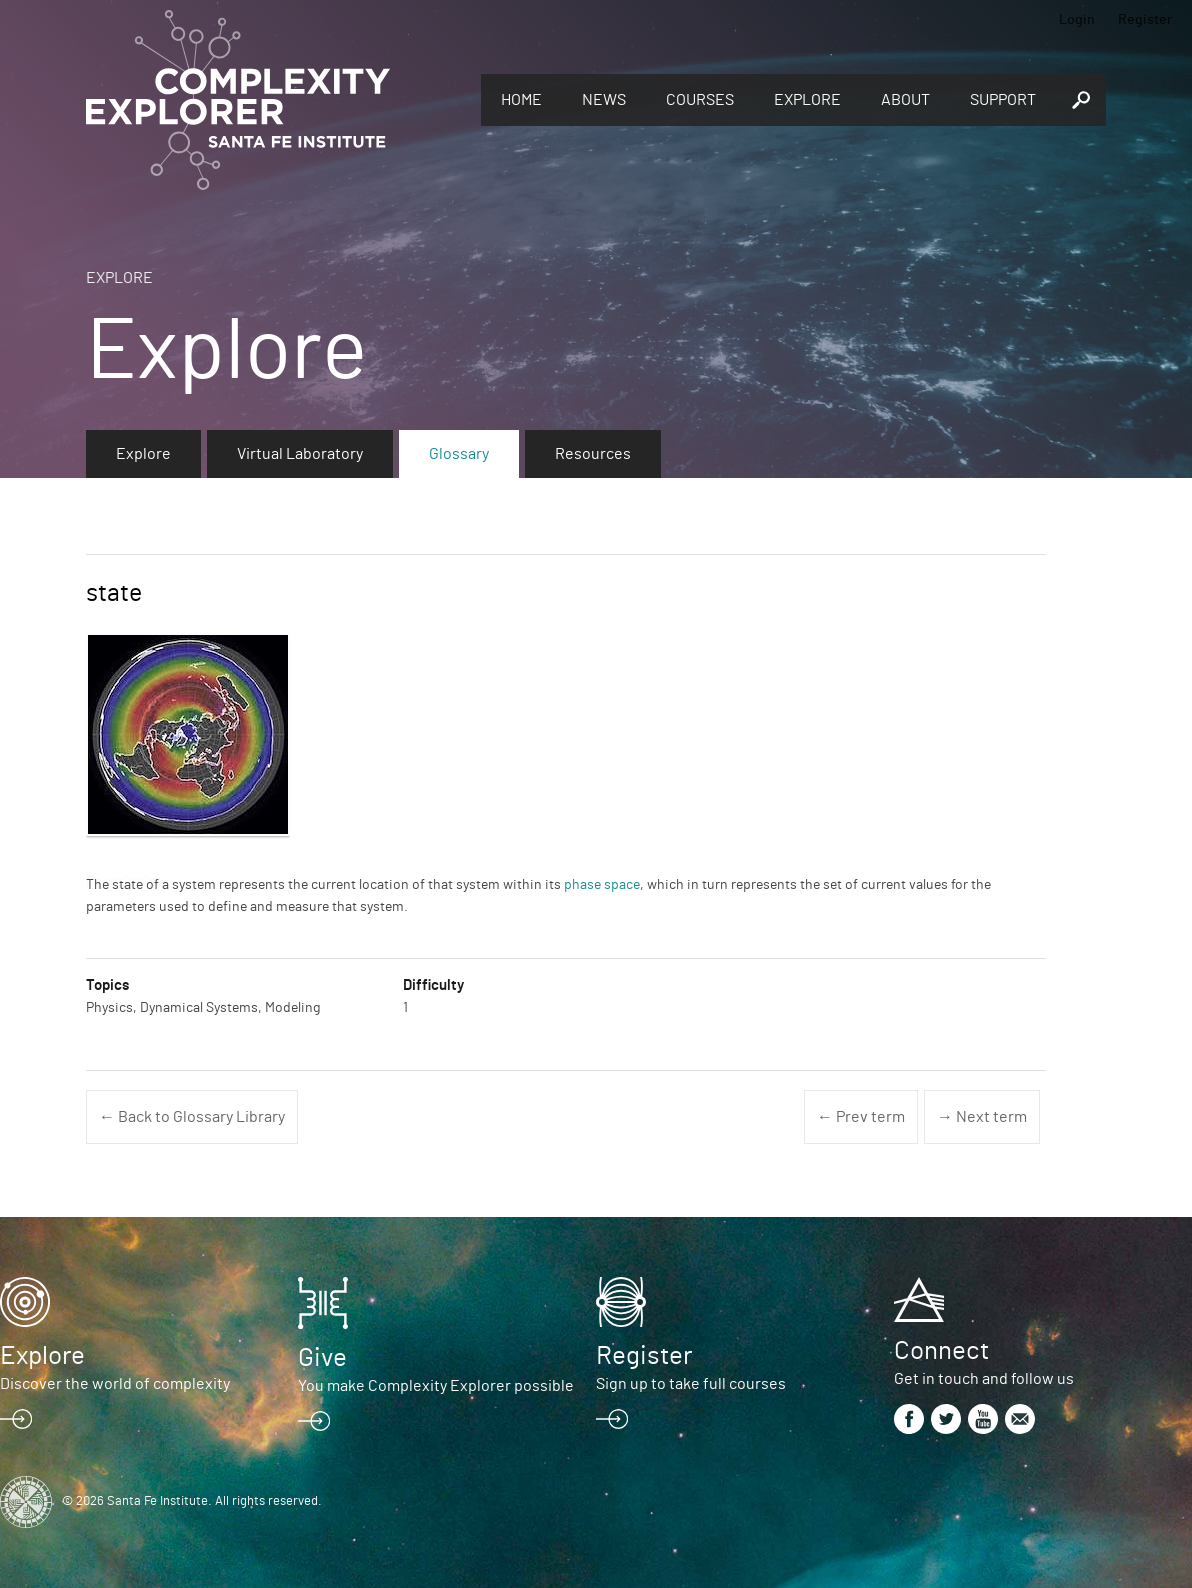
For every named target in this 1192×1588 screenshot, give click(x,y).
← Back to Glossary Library (192, 1117)
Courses (700, 100)
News (604, 100)
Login (1077, 20)
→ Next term (982, 1117)
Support (1003, 100)
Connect (941, 1351)
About (905, 100)
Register (1145, 20)
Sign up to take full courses (691, 1384)
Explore (807, 100)
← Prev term (861, 1117)
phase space (602, 885)
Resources (593, 454)
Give (322, 1358)
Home (521, 100)
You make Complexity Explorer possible (436, 1386)
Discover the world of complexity (115, 1384)
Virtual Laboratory (300, 454)
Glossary (459, 454)
